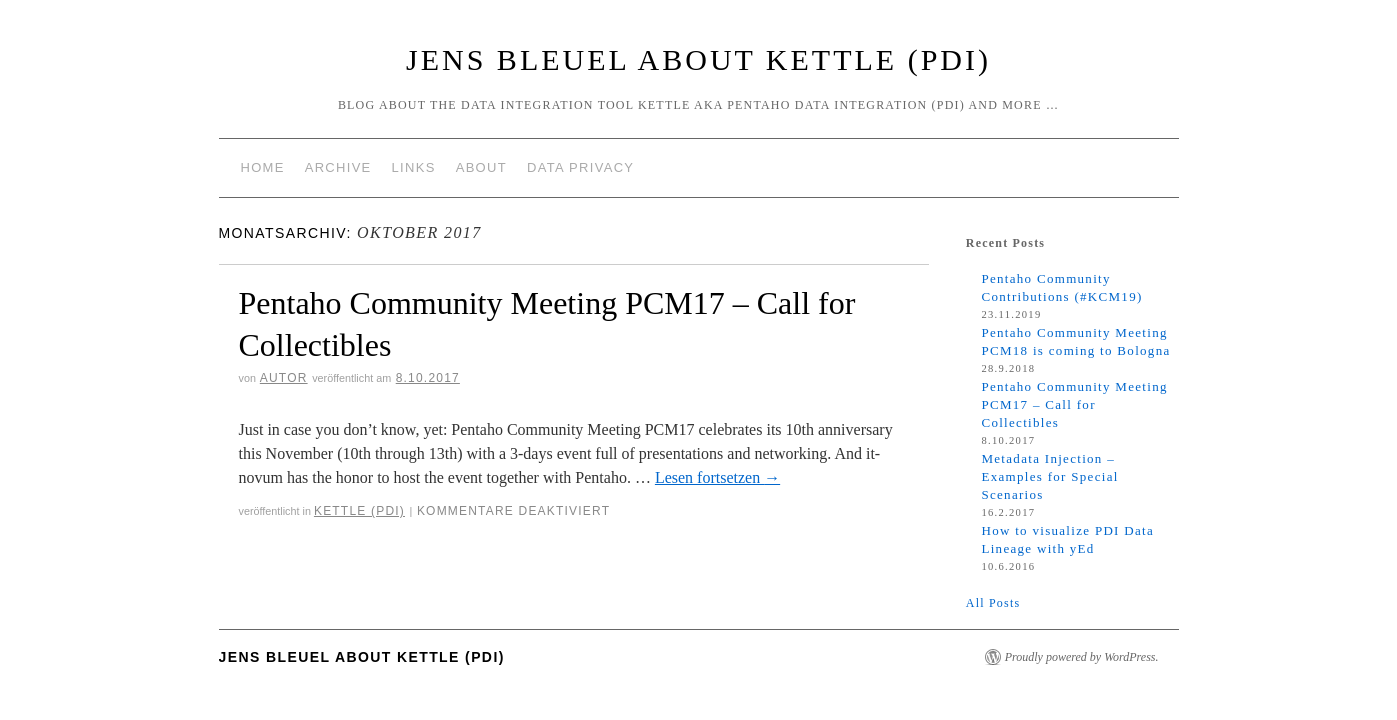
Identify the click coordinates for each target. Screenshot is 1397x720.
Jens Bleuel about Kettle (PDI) (698, 59)
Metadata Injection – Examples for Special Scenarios (1049, 476)
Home (263, 167)
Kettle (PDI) (359, 511)
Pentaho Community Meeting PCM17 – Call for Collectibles (1074, 404)
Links (414, 167)
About (481, 167)
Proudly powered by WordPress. (1082, 657)
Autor (284, 378)
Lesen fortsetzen (717, 477)
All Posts (993, 603)
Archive (338, 167)
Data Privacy (580, 167)
